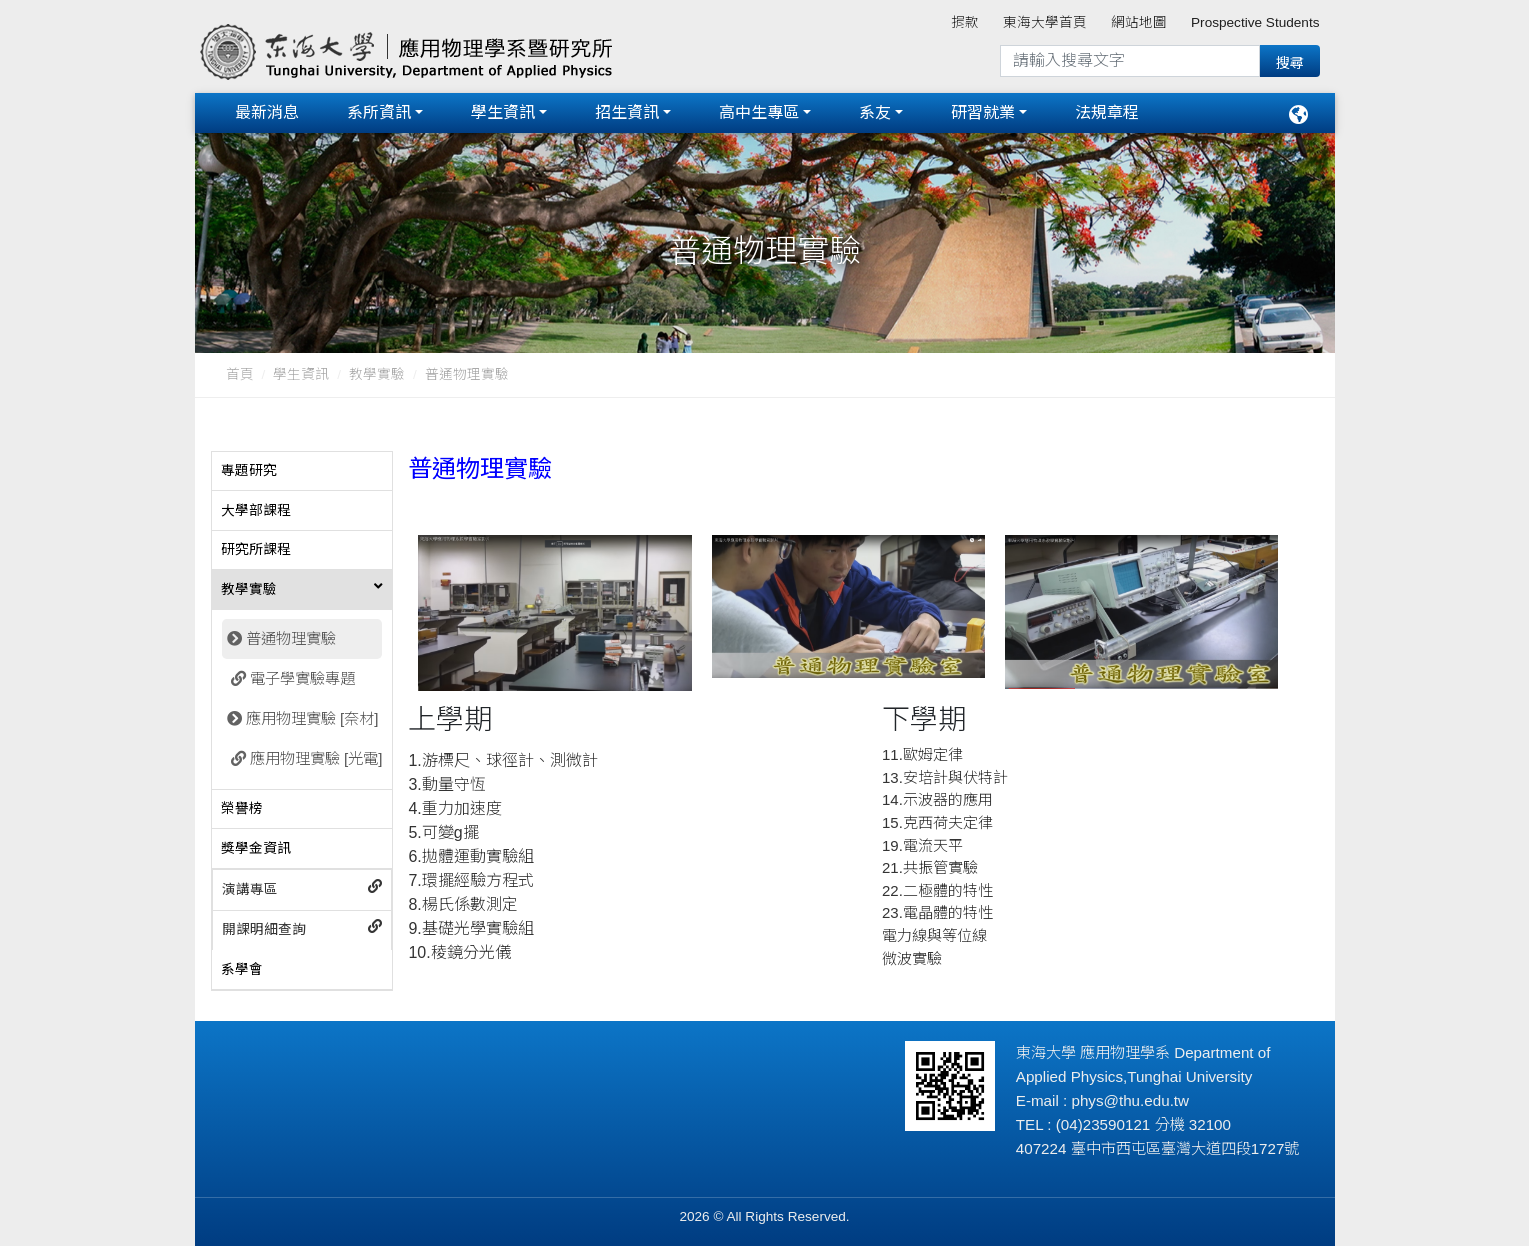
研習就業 (983, 112)
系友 (875, 112)
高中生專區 (759, 112)
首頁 (240, 374)
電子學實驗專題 (302, 677)
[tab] (302, 471)
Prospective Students (1255, 22)
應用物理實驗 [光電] (316, 757)
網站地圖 (1139, 22)
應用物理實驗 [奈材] (312, 717)
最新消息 (267, 112)
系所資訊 (379, 112)
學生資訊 (503, 112)
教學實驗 (377, 374)
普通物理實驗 (291, 637)
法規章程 (1107, 112)
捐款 (965, 22)
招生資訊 (627, 112)
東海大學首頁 (1045, 22)
